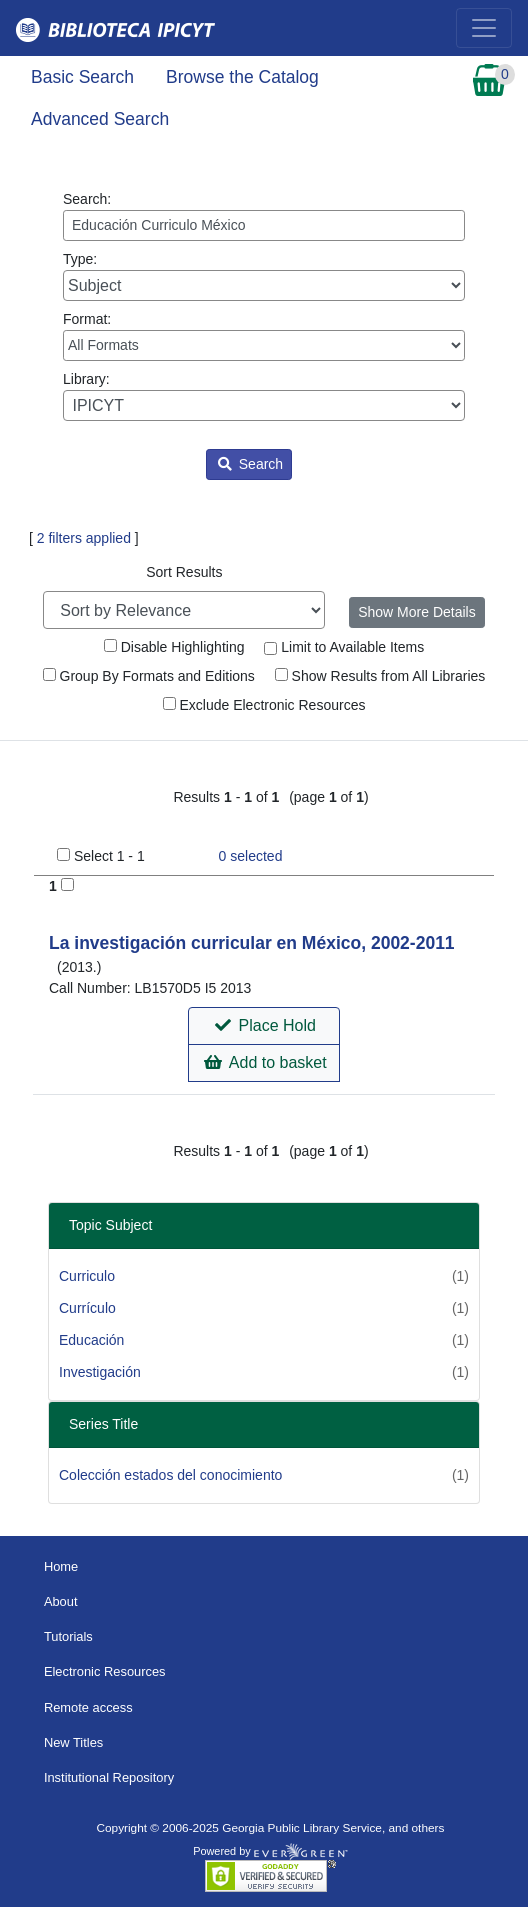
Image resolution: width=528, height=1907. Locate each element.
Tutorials (68, 1636)
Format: (264, 336)
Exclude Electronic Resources (264, 705)
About (61, 1601)
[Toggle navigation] (484, 28)
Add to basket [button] (265, 1062)
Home (61, 1566)
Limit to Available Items (344, 647)
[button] (263, 1026)
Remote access (88, 1707)
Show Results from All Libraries (380, 676)
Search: (264, 216)
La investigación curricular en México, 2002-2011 (252, 943)
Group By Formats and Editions (149, 676)
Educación (91, 1340)
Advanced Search (100, 119)
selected (251, 856)
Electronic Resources (105, 1671)
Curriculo (87, 1276)
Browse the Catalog (242, 77)
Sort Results (184, 572)
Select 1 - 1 (109, 856)
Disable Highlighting (174, 647)
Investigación (100, 1372)
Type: (264, 276)
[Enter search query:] (264, 225)
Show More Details (417, 612)
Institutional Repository (109, 1777)
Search (250, 464)
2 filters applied (84, 538)
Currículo (87, 1308)
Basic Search (82, 77)
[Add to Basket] (67, 884)
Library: (264, 396)
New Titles (73, 1742)
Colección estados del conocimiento (170, 1475)
